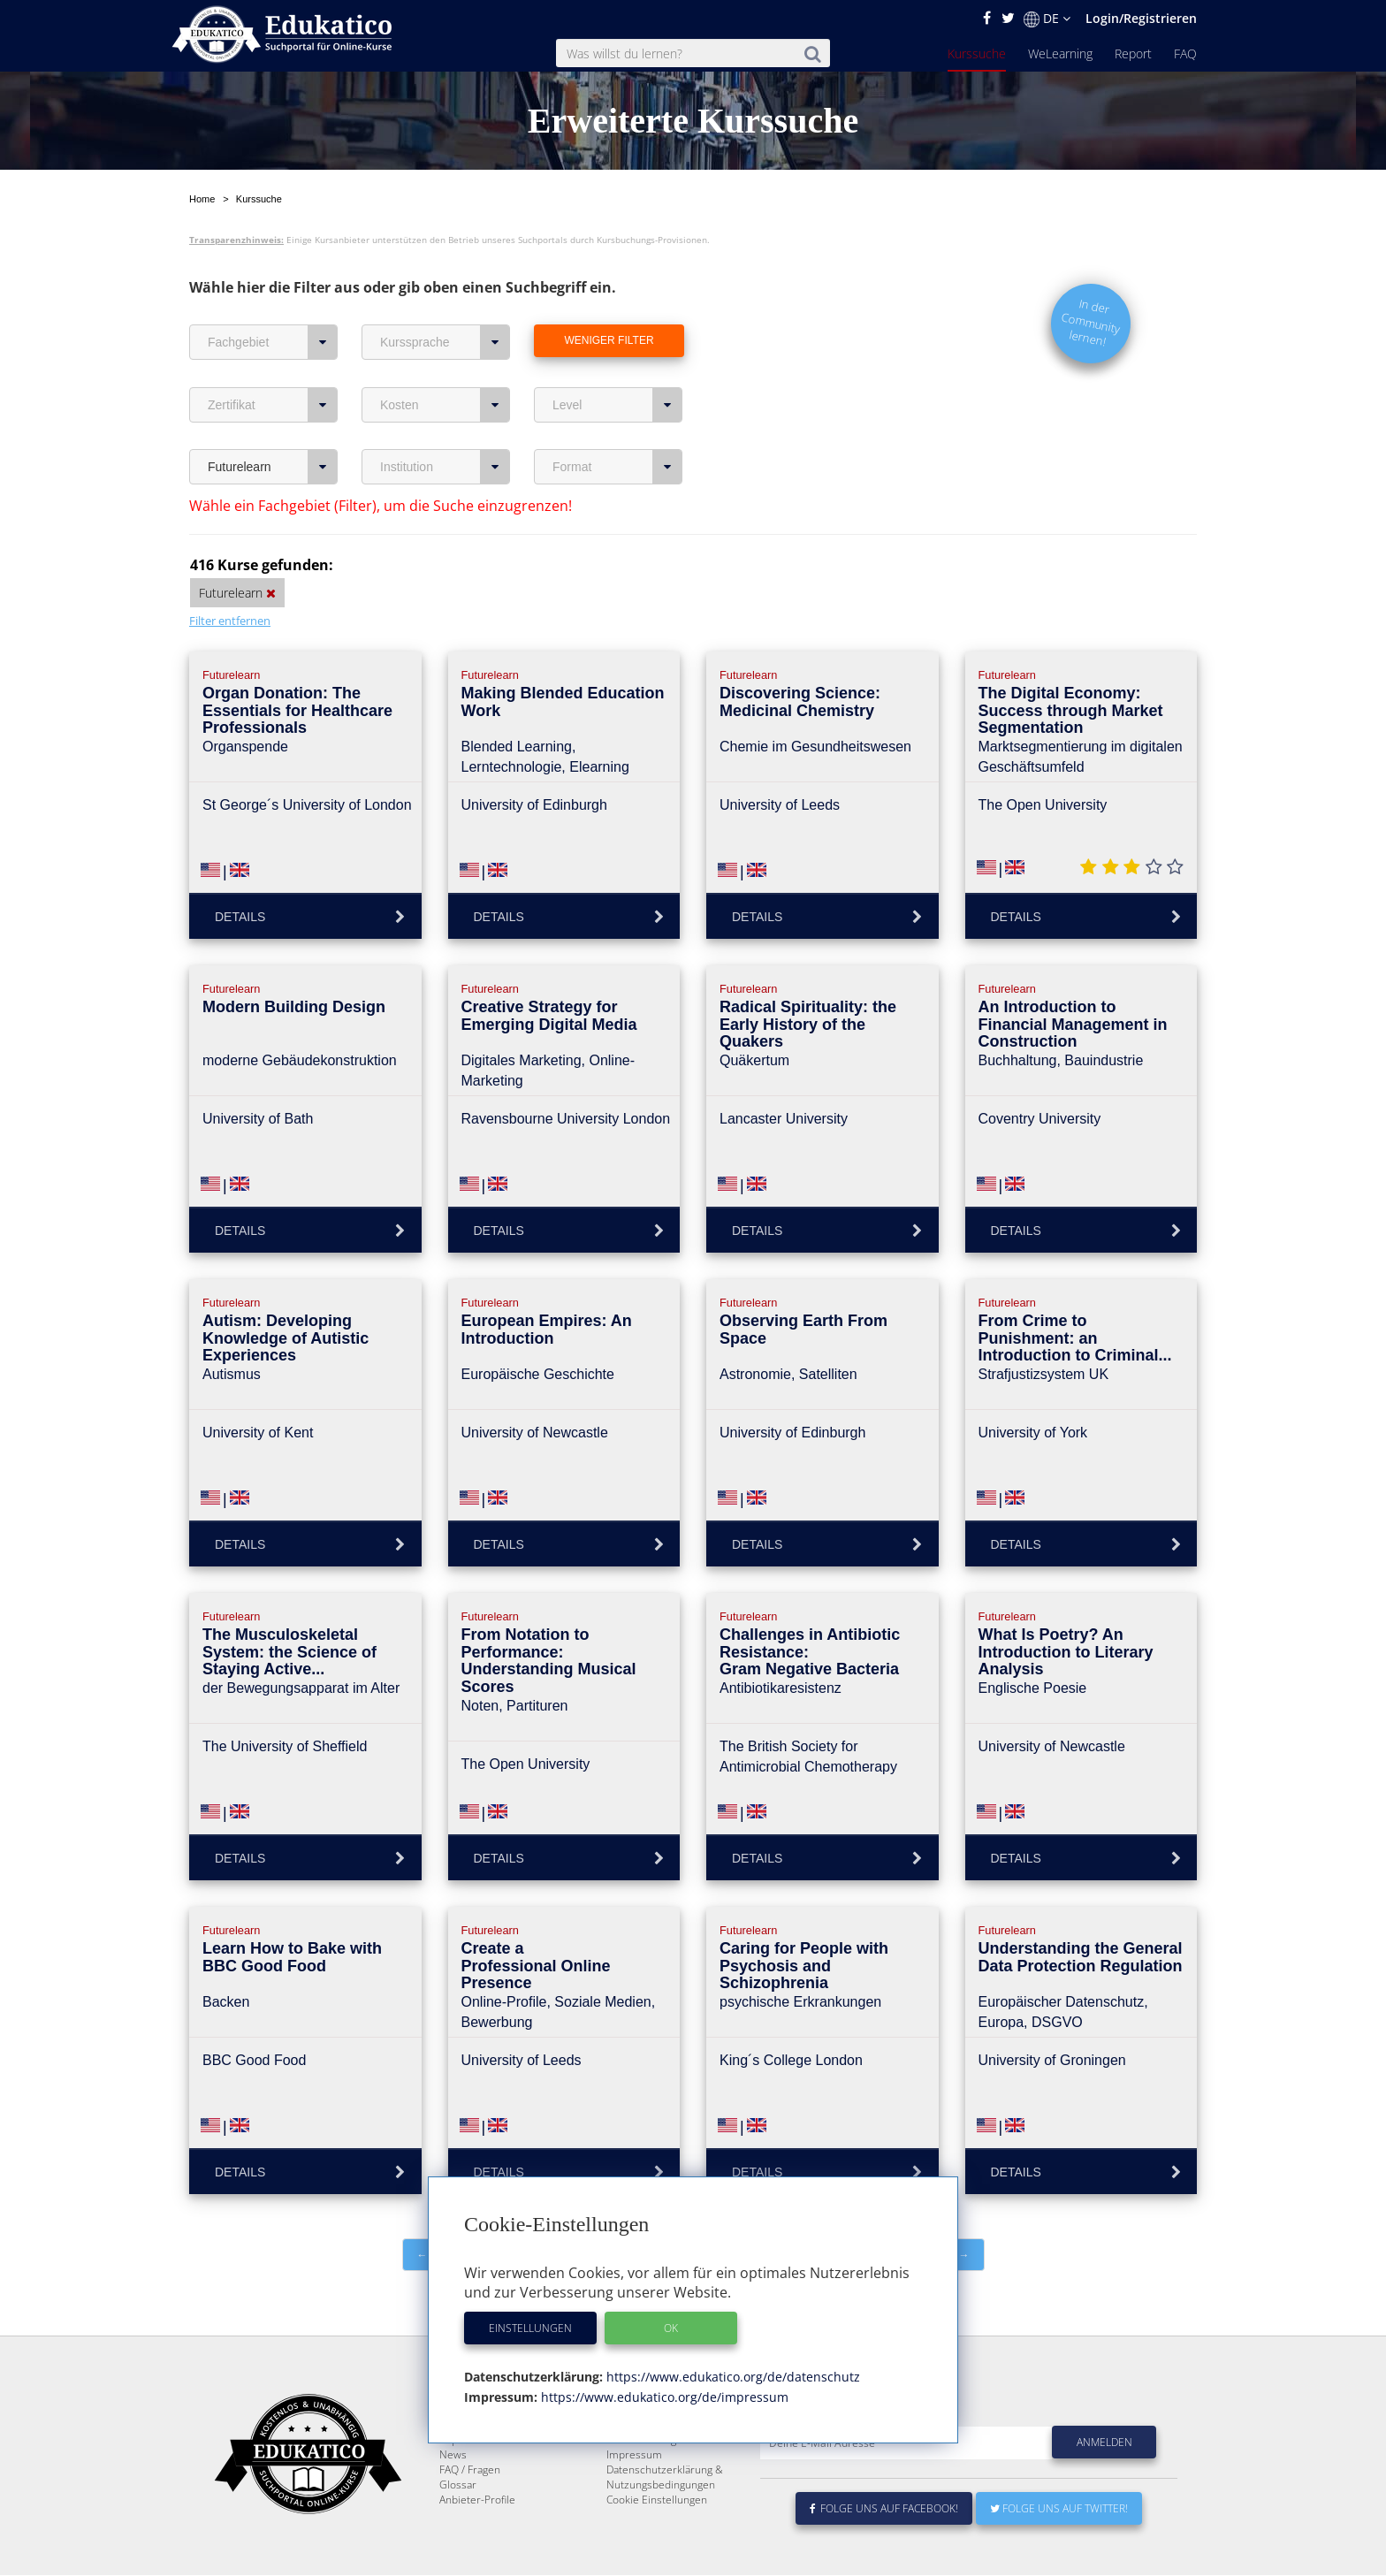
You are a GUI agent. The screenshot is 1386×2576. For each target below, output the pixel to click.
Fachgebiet (273, 342)
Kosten (445, 405)
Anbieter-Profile (477, 2541)
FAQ (1185, 53)
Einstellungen (530, 2328)
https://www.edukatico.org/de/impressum (662, 2397)
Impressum (634, 2496)
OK (671, 2328)
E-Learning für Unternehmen (676, 2466)
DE (1047, 18)
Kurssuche (977, 53)
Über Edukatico (643, 2451)
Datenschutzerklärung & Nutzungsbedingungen (664, 2519)
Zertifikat (273, 405)
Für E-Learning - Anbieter (666, 2481)
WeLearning (1060, 53)
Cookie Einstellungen (656, 2541)
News (453, 2496)
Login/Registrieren (1141, 18)
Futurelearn (273, 466)
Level (617, 405)
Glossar (457, 2526)
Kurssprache (445, 342)
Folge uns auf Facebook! (884, 2550)
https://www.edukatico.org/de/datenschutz (731, 2376)
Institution (445, 466)
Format (617, 466)
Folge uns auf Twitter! (1059, 2550)
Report (1133, 53)
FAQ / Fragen (469, 2511)
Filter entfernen (229, 621)
